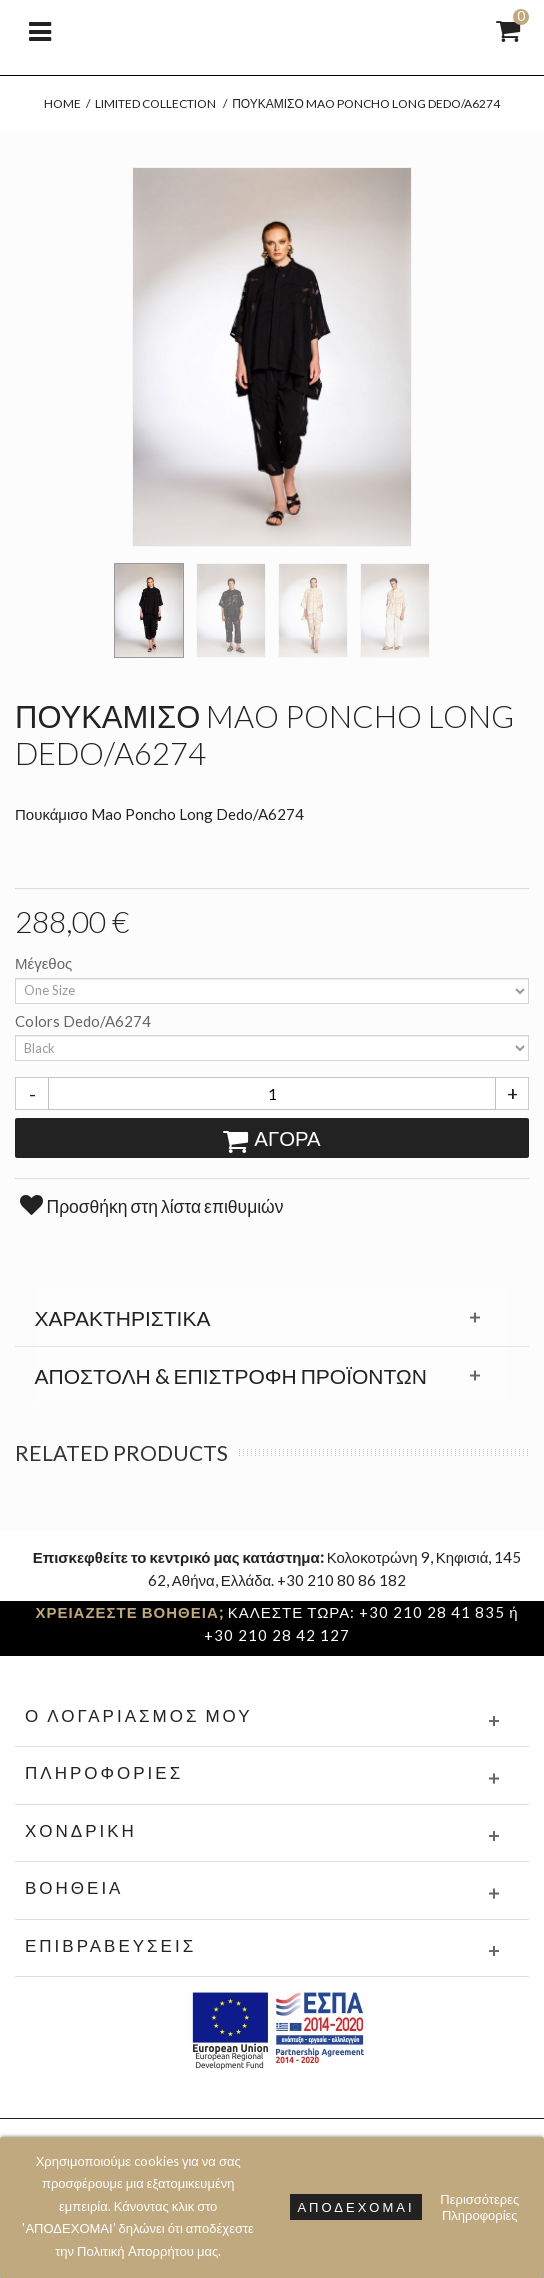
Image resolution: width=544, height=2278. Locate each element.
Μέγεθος (45, 963)
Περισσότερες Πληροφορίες (479, 2207)
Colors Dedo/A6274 (84, 1021)
